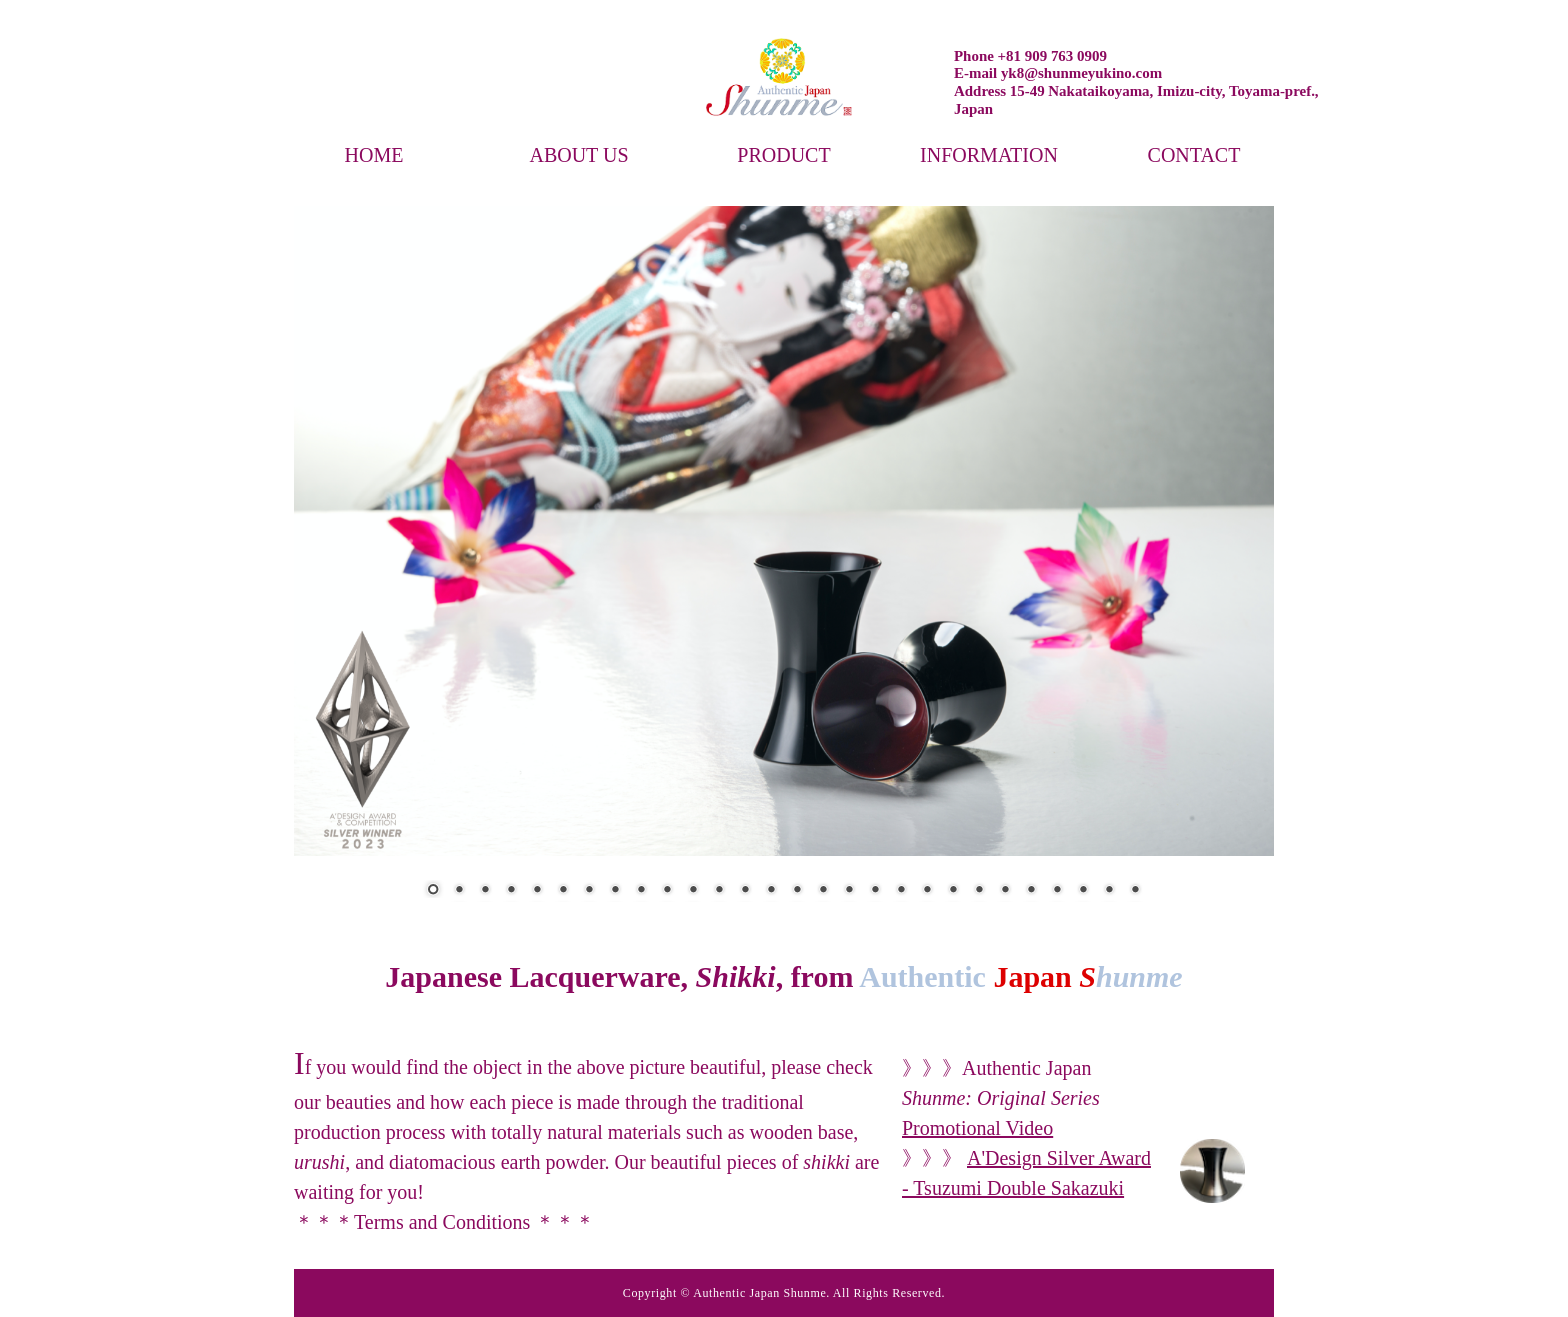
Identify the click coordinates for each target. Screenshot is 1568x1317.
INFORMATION (989, 155)
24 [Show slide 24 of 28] (1031, 891)
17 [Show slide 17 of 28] (849, 891)
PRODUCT (783, 155)
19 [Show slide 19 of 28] (901, 891)
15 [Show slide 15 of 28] (797, 891)
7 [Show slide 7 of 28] (589, 891)
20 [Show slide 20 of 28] (927, 891)
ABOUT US (578, 155)
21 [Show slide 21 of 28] (953, 891)
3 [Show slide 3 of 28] (485, 891)
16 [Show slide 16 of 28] (823, 891)
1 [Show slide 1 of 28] (433, 891)
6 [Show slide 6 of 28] (563, 891)
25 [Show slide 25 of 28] (1057, 891)
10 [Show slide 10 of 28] (667, 891)
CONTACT (1194, 155)
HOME (374, 155)
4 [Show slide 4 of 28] (511, 891)
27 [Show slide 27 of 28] (1109, 891)
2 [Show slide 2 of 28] (459, 891)
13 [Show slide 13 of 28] (745, 891)
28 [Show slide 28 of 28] (1135, 891)
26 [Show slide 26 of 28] (1083, 891)
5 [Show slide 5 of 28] (537, 891)
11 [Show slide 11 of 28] (693, 891)
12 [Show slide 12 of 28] (719, 891)
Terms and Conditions (444, 1222)
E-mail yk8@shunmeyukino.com (1058, 73)
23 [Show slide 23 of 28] (1005, 891)
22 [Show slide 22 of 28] (979, 891)
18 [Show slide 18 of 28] (875, 891)
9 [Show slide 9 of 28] (641, 891)
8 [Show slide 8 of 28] (615, 891)
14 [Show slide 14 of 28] (771, 891)
